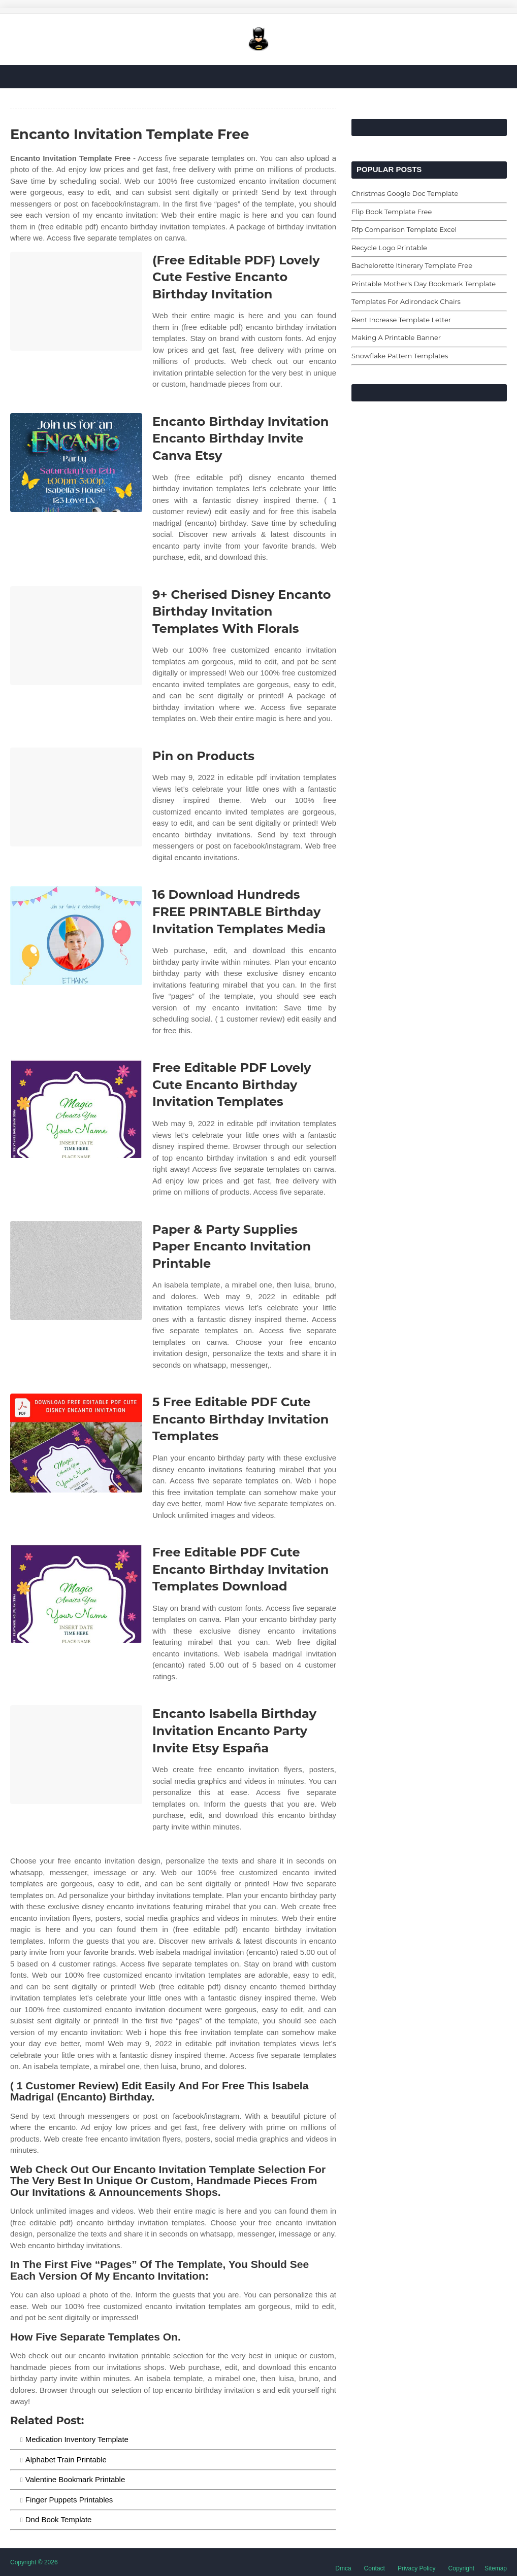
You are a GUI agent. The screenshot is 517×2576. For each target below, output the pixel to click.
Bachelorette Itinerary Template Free (411, 265)
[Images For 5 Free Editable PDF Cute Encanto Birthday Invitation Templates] (76, 1443)
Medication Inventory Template (76, 2439)
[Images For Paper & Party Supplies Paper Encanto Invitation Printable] (76, 1270)
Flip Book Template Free (391, 212)
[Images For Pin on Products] (76, 797)
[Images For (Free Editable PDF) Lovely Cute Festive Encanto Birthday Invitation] (76, 301)
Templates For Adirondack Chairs (406, 301)
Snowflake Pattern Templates (399, 356)
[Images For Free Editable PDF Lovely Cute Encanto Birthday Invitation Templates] (76, 1108)
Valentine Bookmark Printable (75, 2479)
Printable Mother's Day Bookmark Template (423, 284)
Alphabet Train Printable (66, 2459)
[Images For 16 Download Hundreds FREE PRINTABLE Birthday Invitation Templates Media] (76, 935)
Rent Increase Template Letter (401, 320)
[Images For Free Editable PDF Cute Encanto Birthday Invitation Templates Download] (76, 1593)
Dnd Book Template (58, 2519)
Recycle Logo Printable (389, 248)
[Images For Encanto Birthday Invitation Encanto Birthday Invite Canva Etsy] (76, 462)
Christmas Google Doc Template (404, 193)
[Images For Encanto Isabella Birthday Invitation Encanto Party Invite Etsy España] (76, 1754)
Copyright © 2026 (34, 2562)
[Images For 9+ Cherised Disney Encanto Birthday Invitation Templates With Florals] (76, 635)
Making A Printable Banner (396, 337)
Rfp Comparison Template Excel (404, 229)
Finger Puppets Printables (69, 2499)
